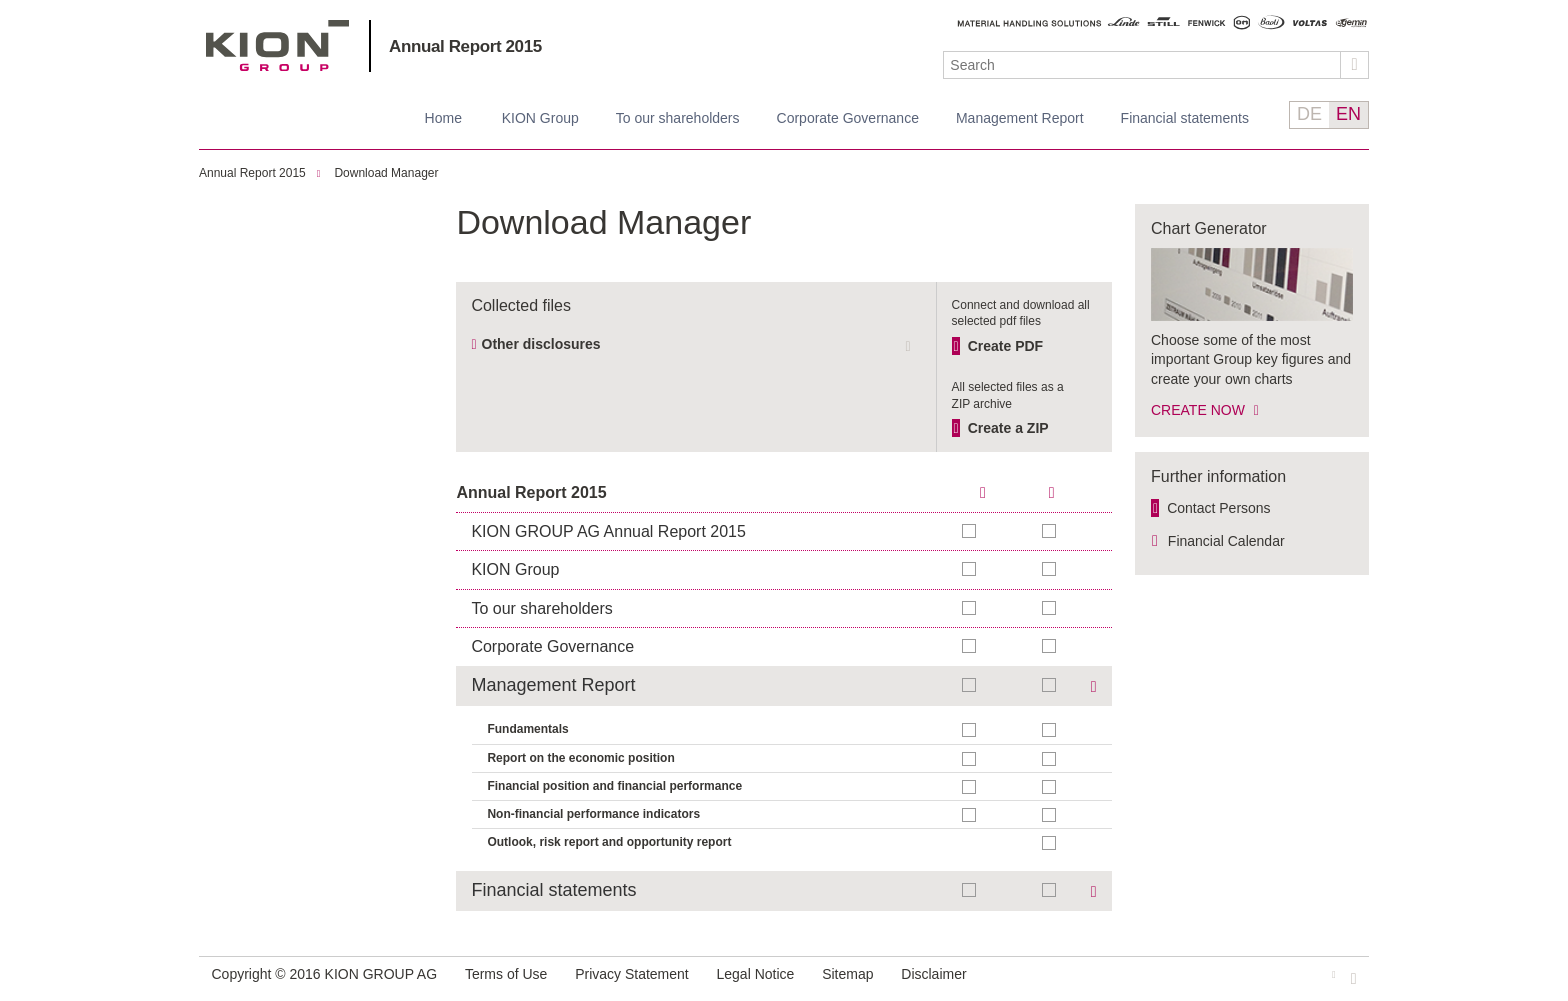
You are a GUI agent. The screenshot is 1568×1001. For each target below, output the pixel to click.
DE (1309, 114)
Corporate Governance (848, 118)
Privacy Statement (632, 974)
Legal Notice (756, 974)
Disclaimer (933, 974)
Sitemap (847, 974)
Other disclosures (541, 344)
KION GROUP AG (277, 45)
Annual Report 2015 (465, 46)
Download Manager (386, 173)
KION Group (540, 118)
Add (1050, 531)
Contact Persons (1219, 508)
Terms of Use (506, 974)
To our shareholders (678, 118)
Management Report (1020, 118)
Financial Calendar (1226, 541)
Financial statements (1185, 118)
